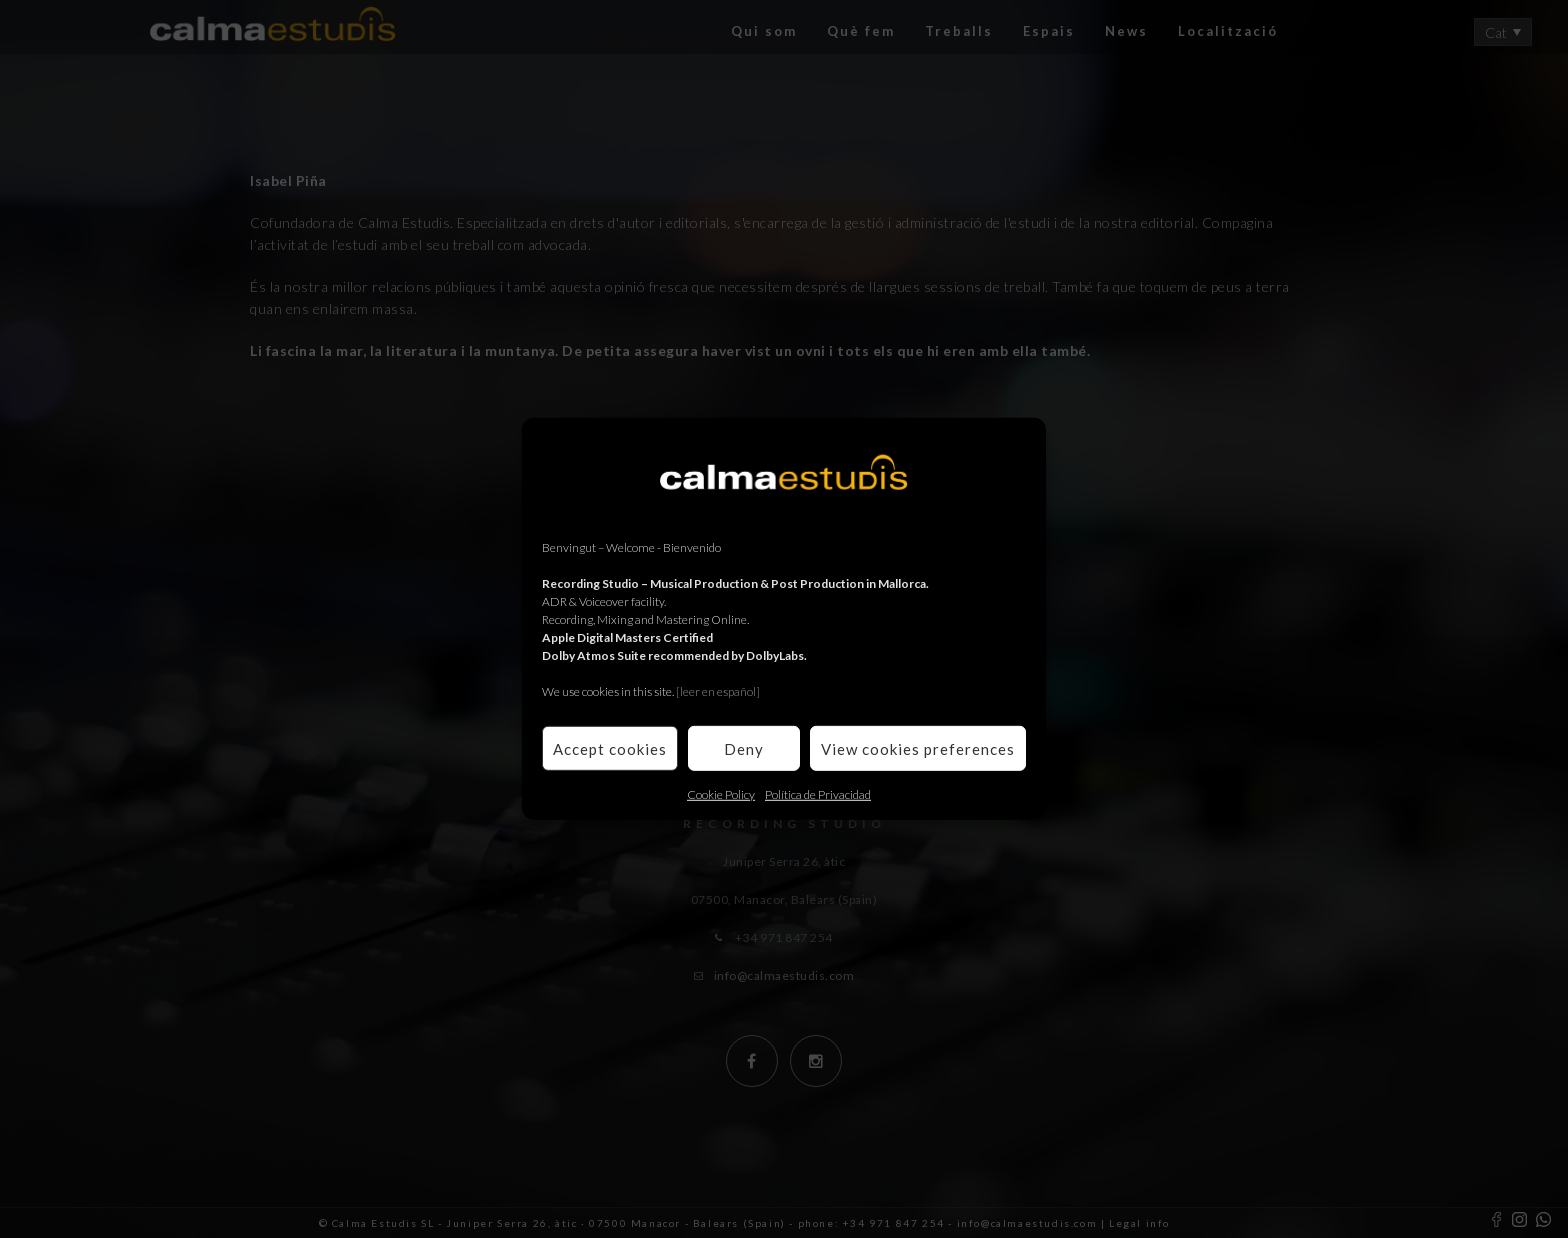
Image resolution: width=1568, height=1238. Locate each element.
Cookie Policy (721, 794)
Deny (744, 748)
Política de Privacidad (818, 794)
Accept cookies (610, 748)
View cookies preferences (918, 748)
